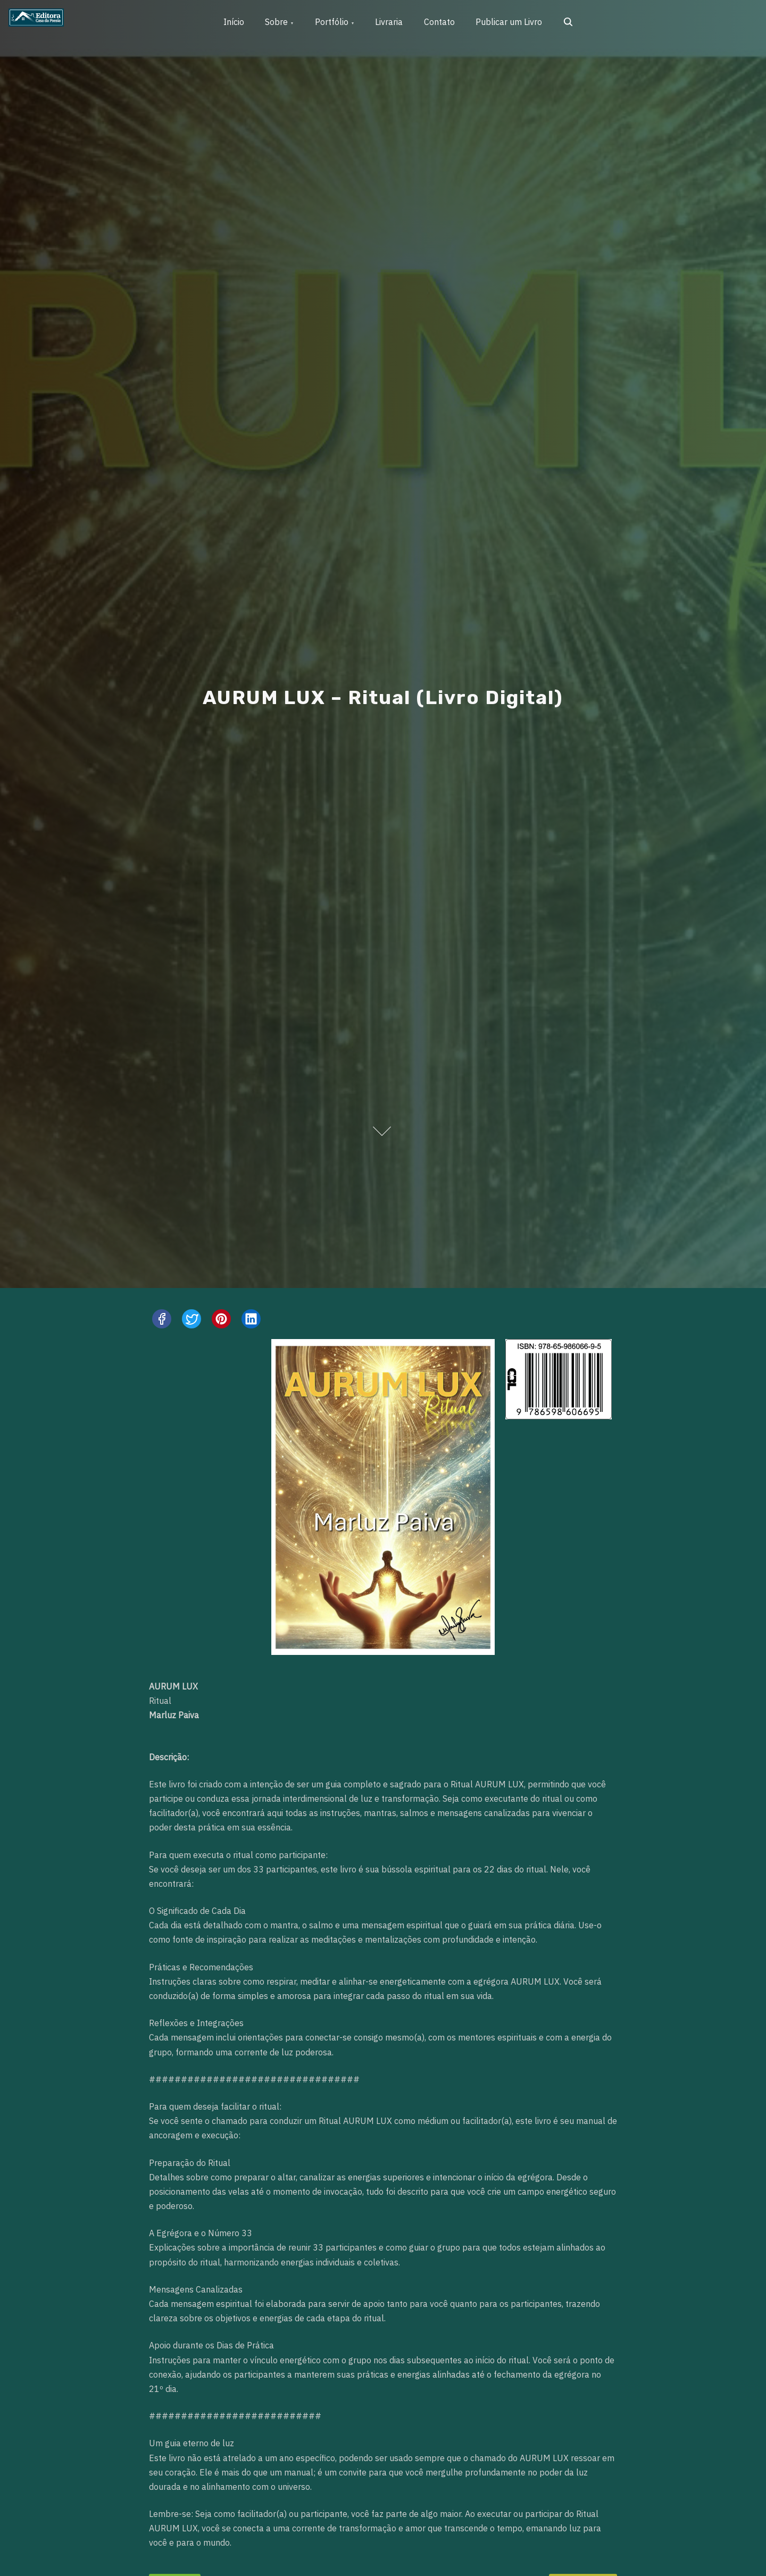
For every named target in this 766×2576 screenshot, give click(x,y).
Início (233, 21)
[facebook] (161, 1318)
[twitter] (191, 1318)
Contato (441, 21)
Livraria (391, 21)
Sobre (276, 21)
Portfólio (332, 21)
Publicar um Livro (511, 21)
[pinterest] (221, 1318)
